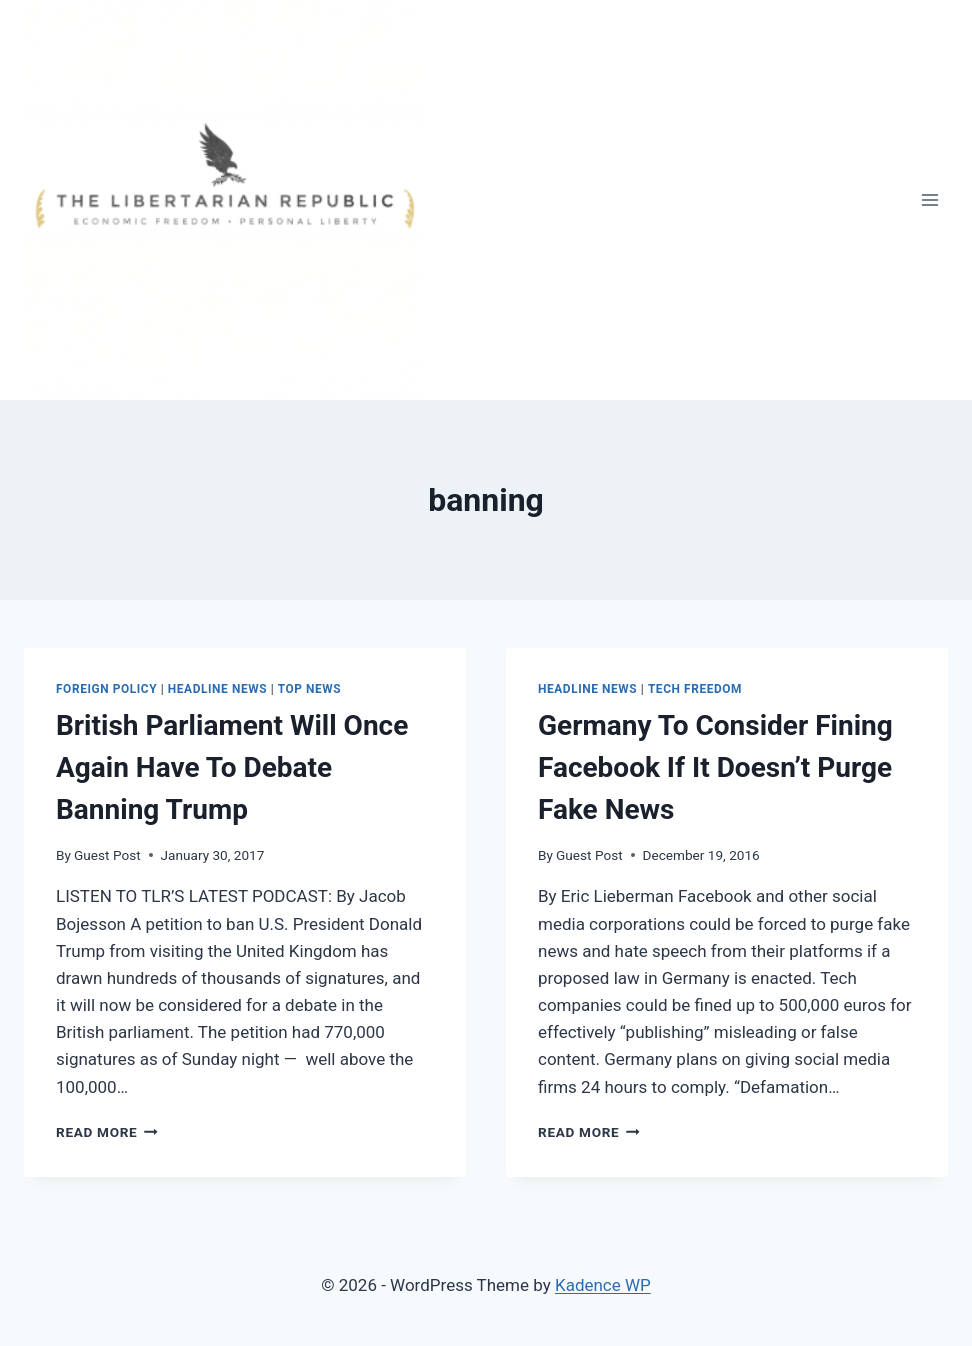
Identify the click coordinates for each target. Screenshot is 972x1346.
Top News (310, 689)
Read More (107, 1132)
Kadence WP (603, 1285)
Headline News (217, 689)
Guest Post (107, 855)
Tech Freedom (695, 689)
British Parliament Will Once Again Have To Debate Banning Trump (232, 767)
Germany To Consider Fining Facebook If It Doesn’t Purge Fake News (715, 767)
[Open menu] (929, 199)
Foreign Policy (106, 689)
